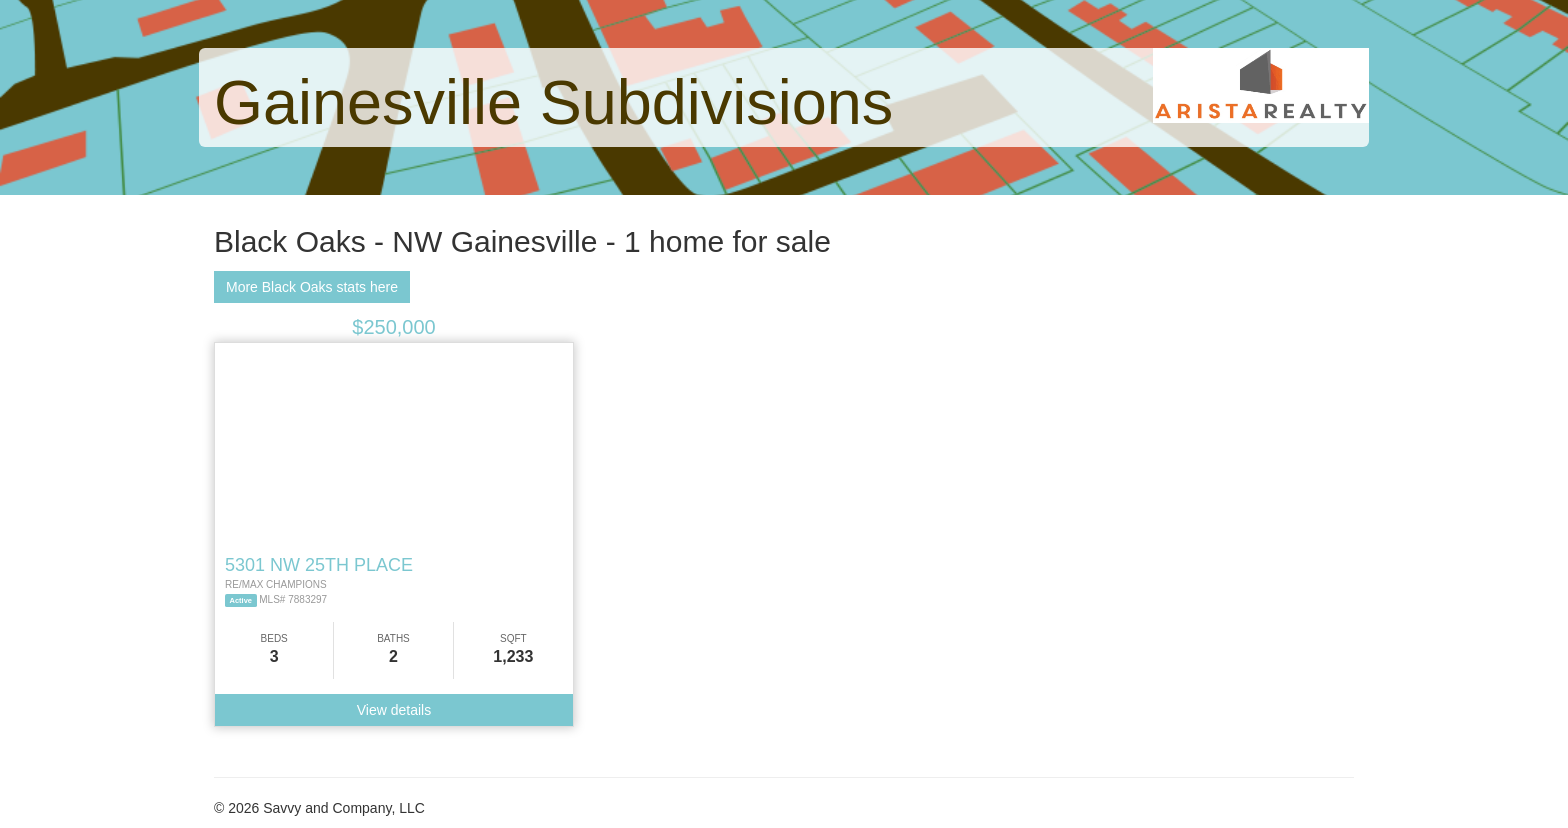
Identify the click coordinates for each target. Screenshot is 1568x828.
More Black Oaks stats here (312, 287)
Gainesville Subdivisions (553, 102)
